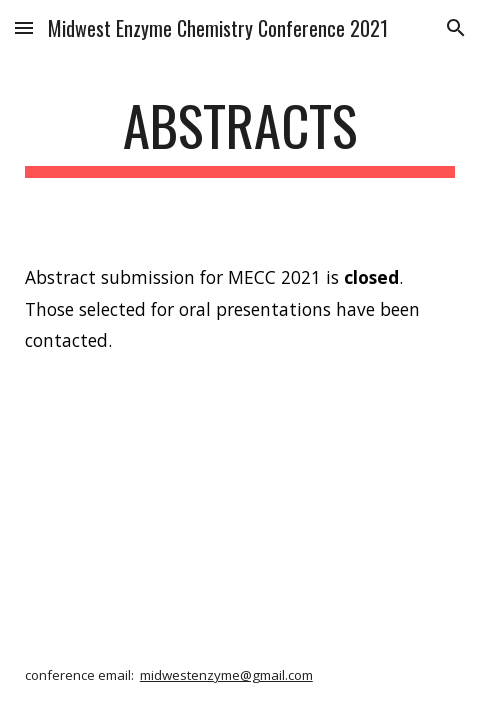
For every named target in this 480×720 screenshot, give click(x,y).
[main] (240, 135)
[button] (24, 27)
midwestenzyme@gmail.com (226, 675)
